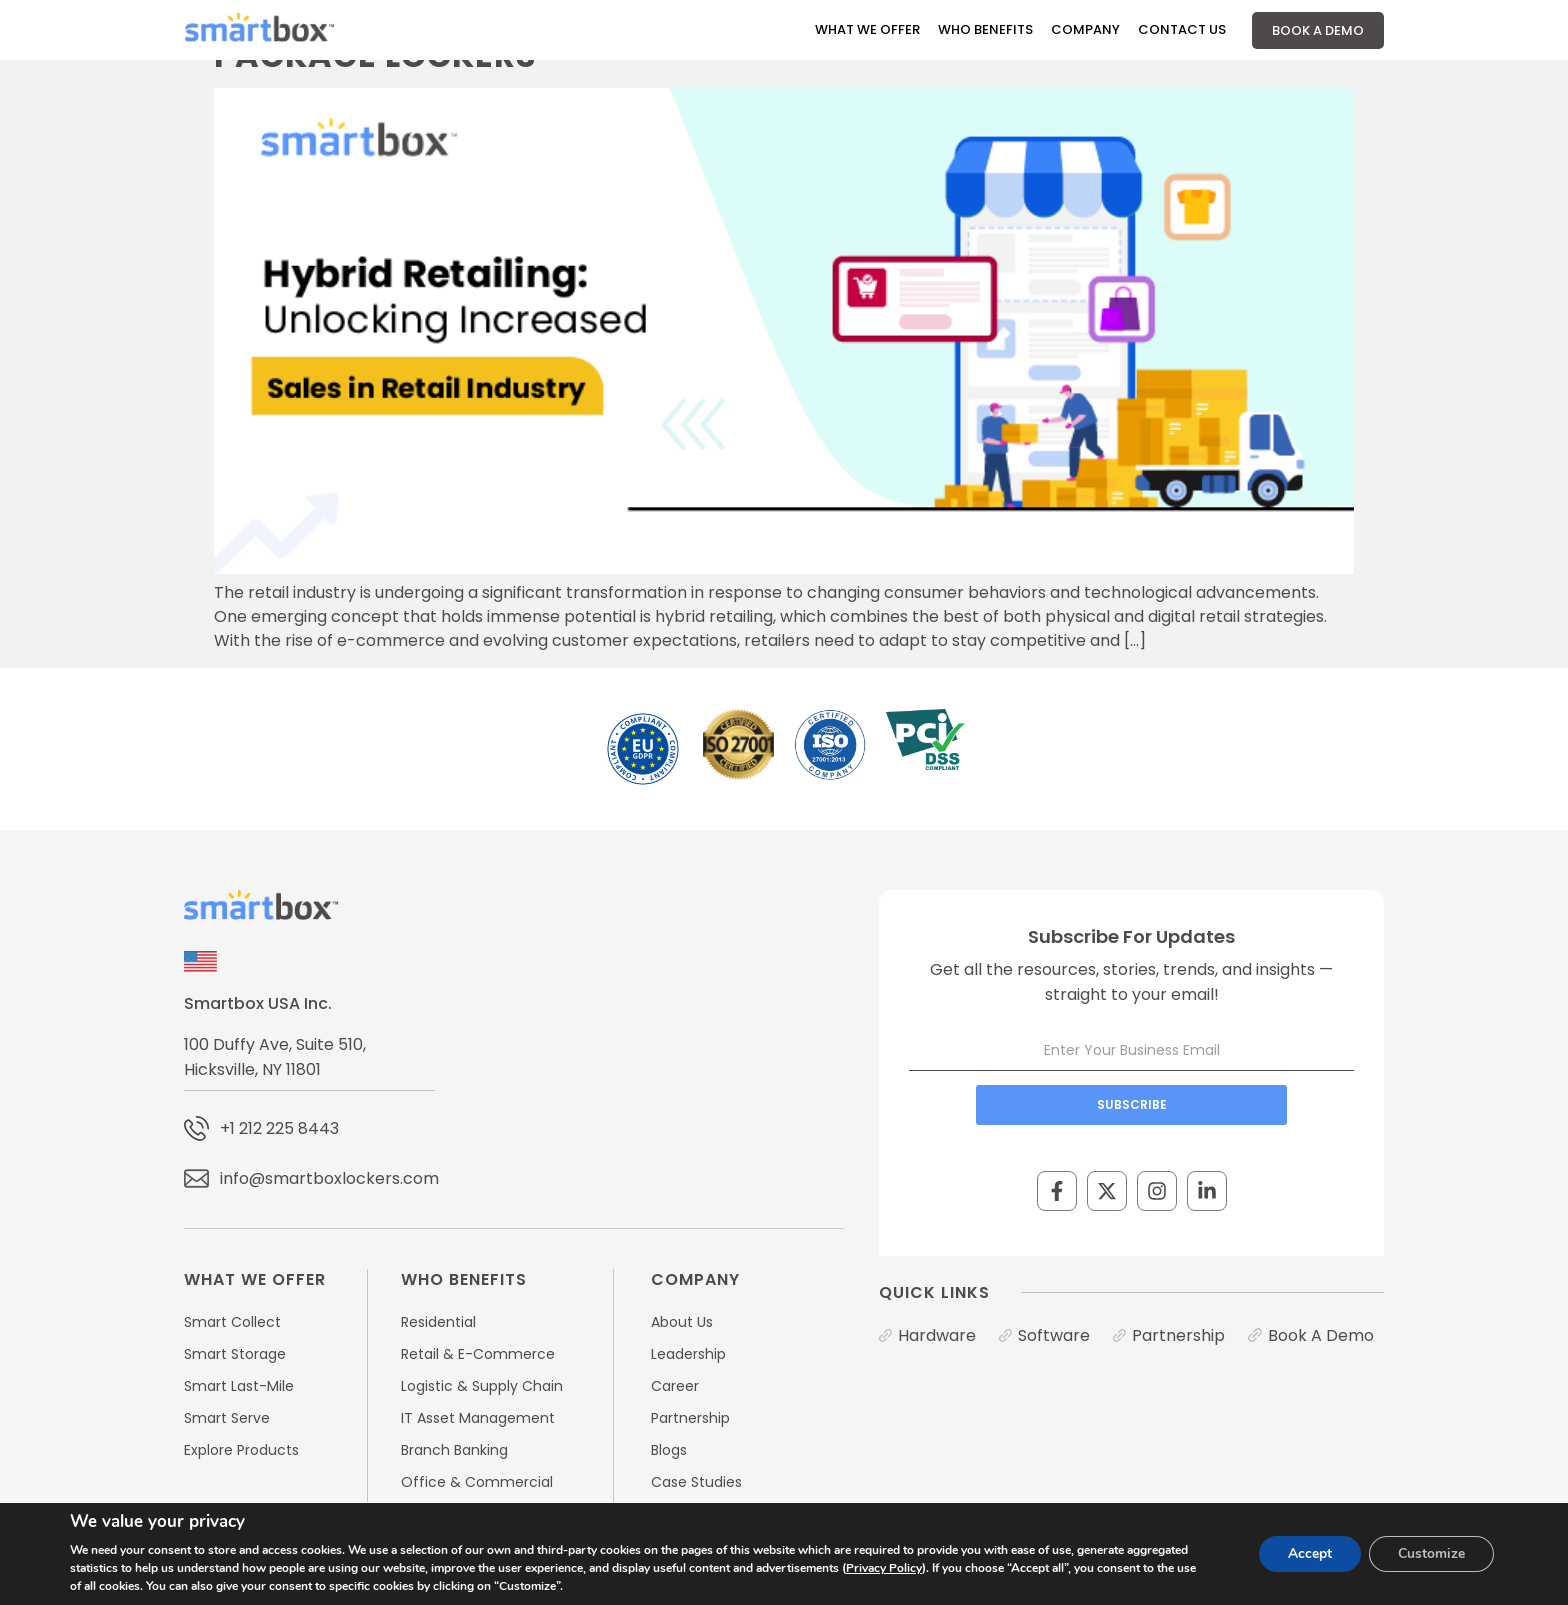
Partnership (1178, 1335)
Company (1085, 29)
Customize (1430, 1553)
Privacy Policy (884, 1568)
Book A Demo (1318, 30)
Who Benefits (985, 29)
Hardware (937, 1335)
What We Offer (867, 29)
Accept (1307, 1553)
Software (1054, 1335)
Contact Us (1182, 29)
